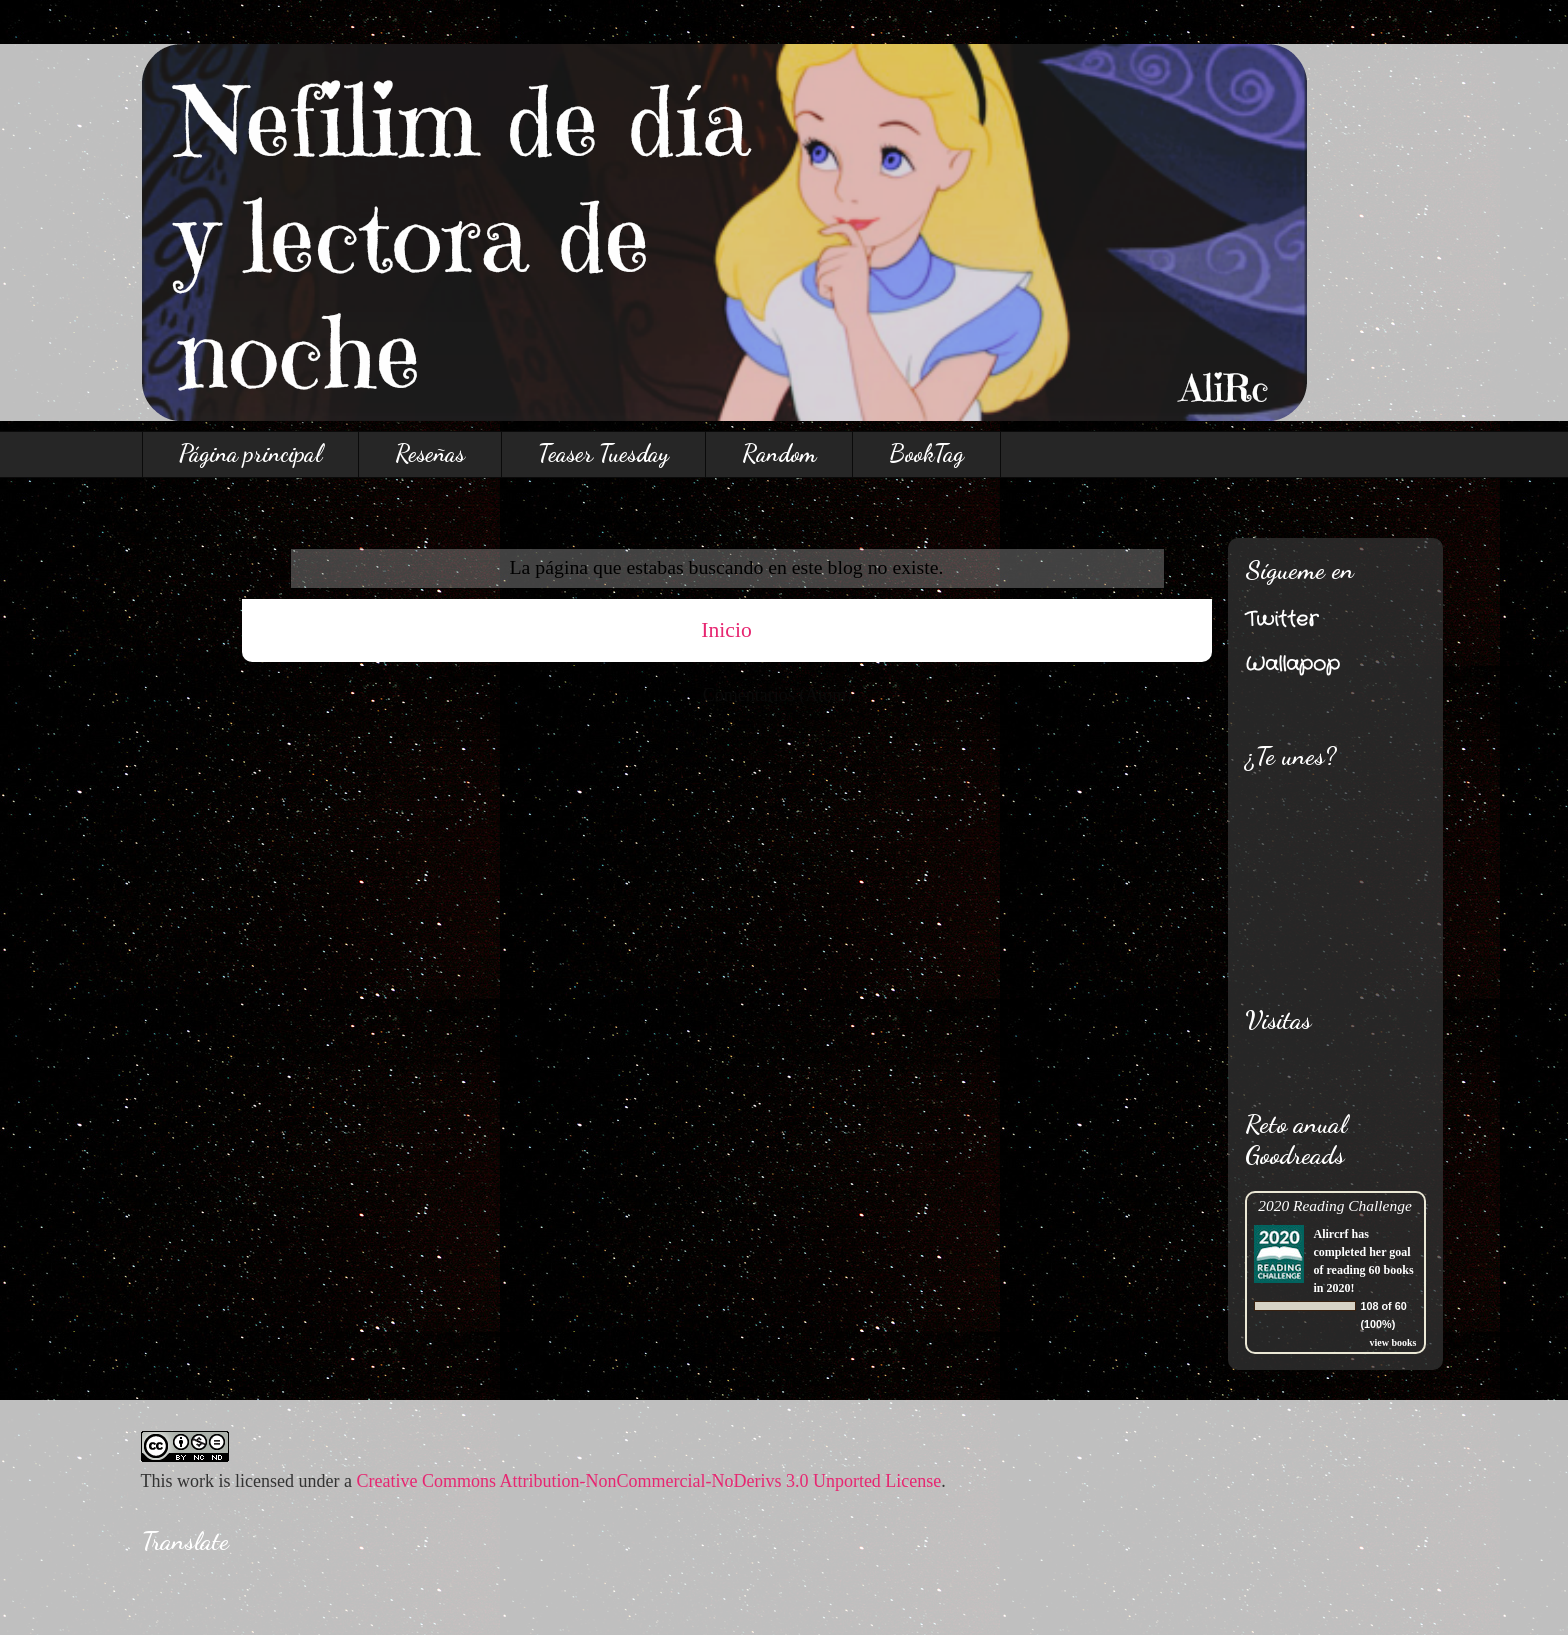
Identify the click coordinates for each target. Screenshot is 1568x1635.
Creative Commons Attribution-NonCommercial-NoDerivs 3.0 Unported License (648, 1481)
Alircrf (1331, 1234)
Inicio (726, 630)
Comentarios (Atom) (777, 695)
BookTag (926, 453)
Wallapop (1292, 664)
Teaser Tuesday (603, 453)
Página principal (250, 453)
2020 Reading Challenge (1335, 1205)
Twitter (1281, 619)
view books (1393, 1342)
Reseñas (430, 453)
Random (779, 453)
